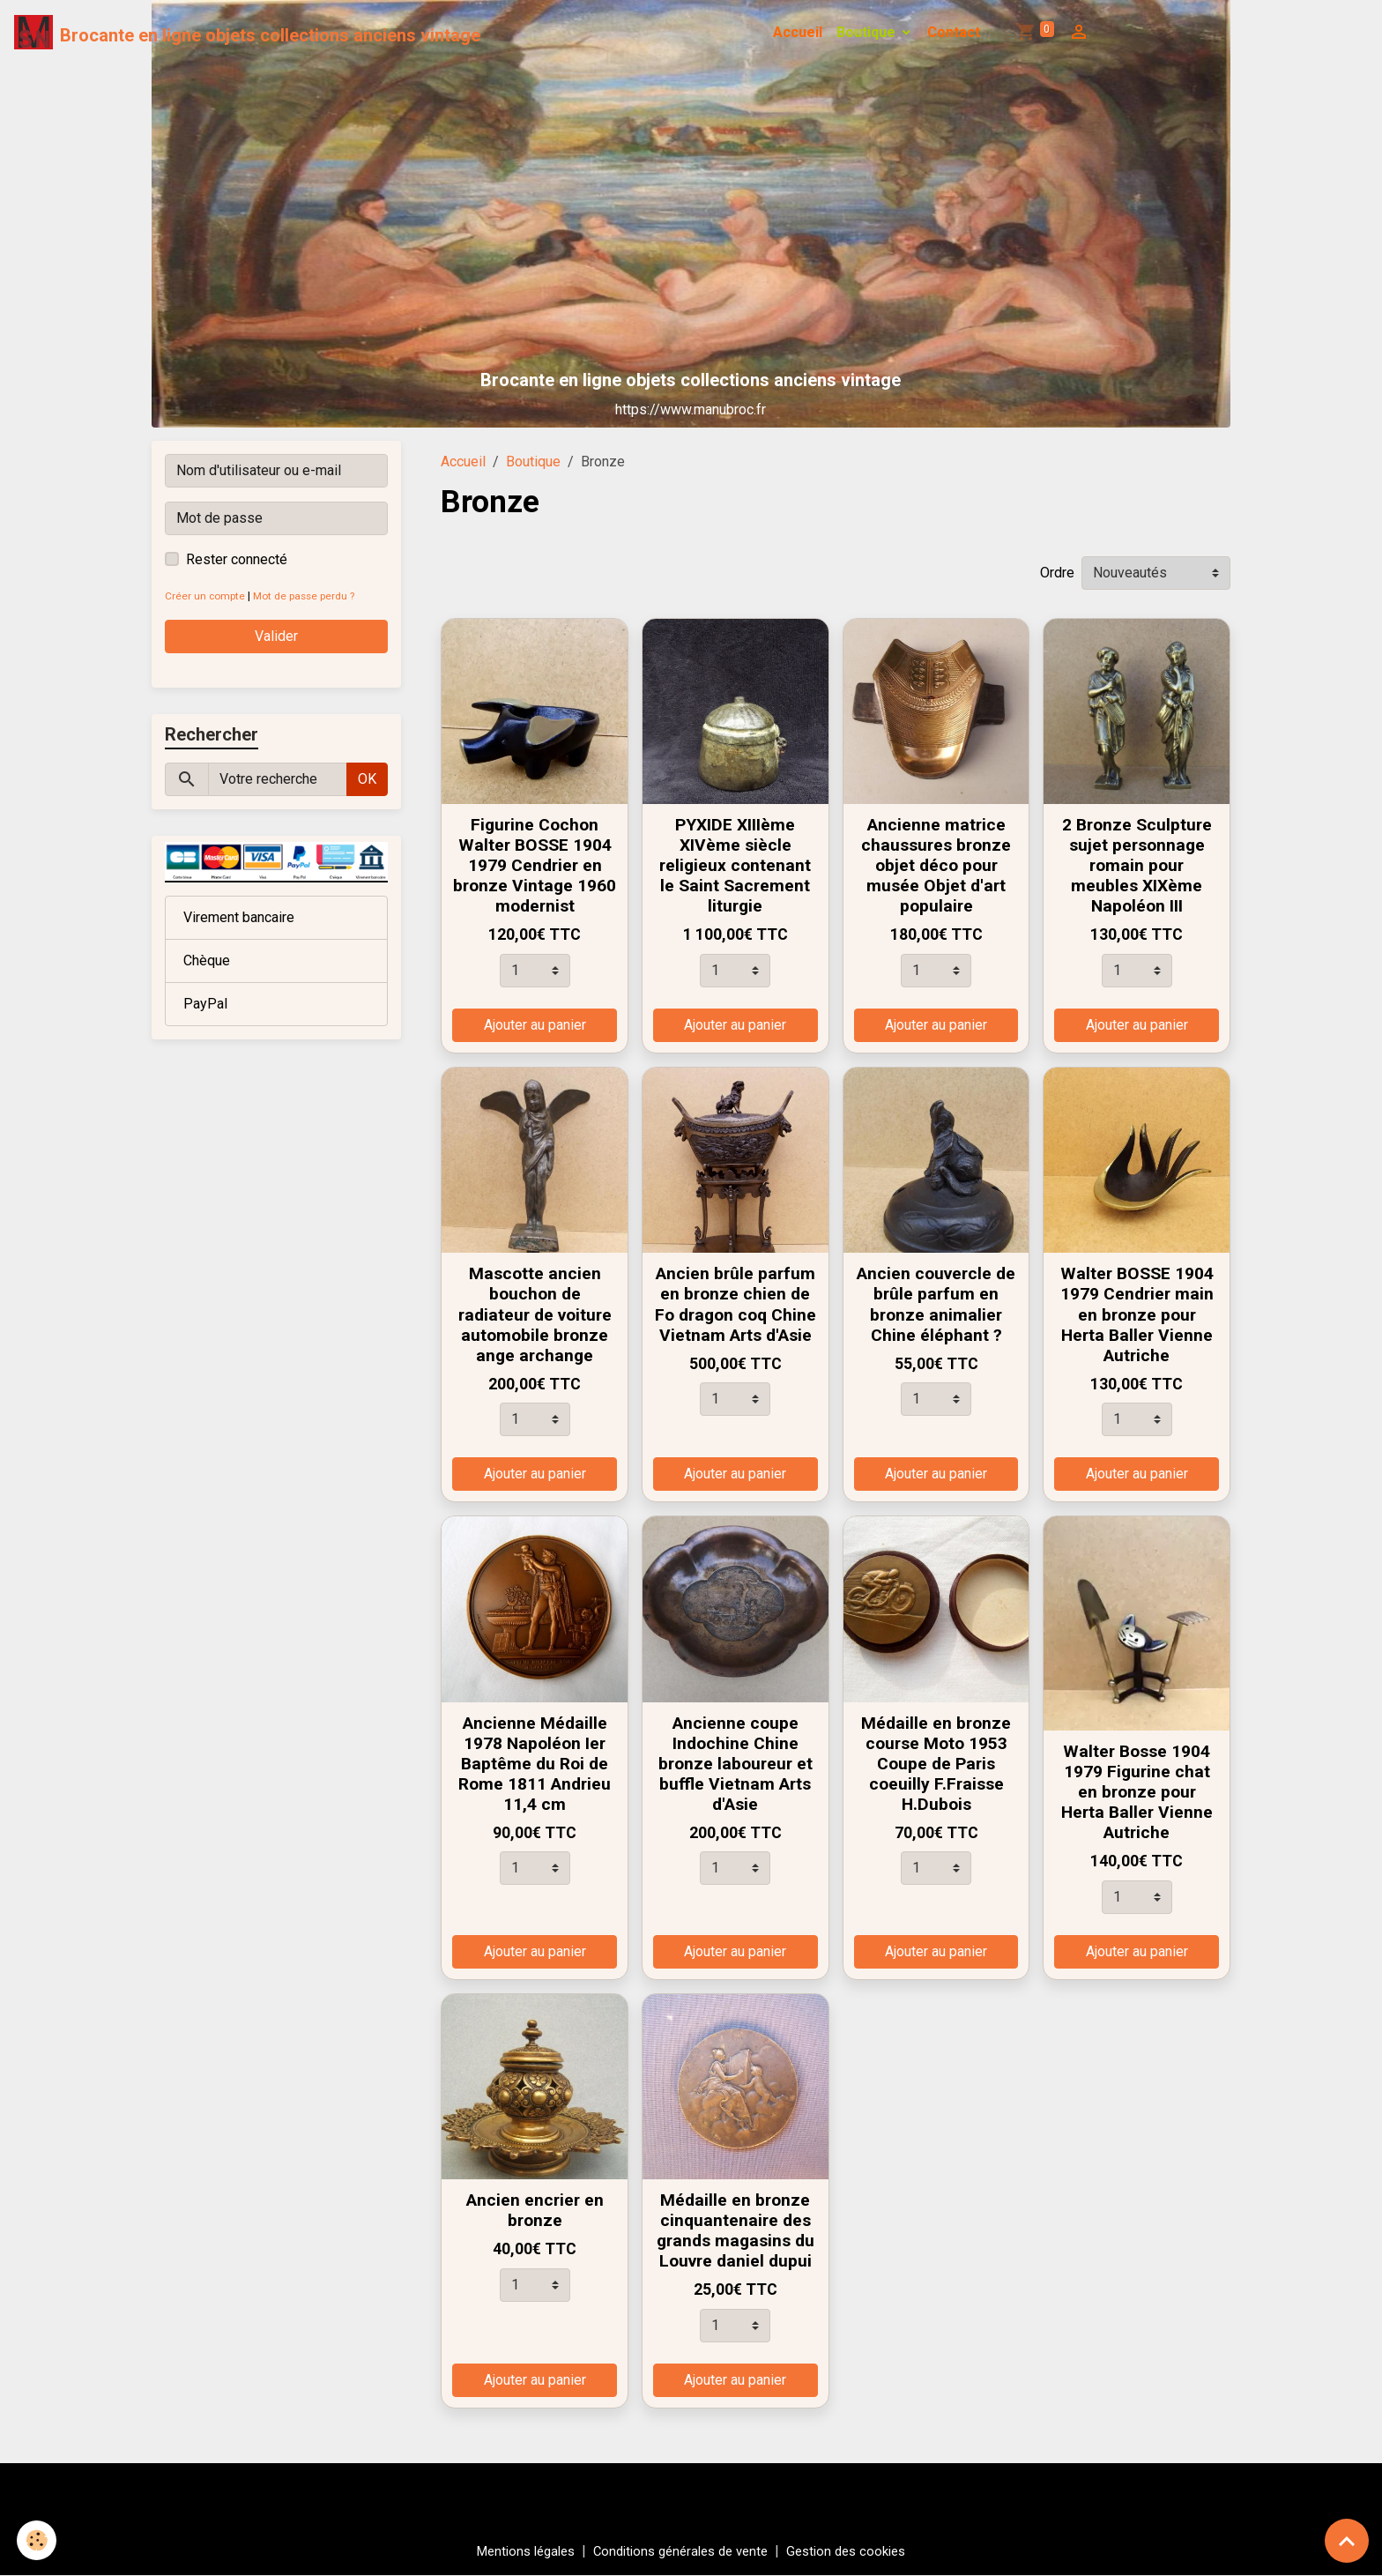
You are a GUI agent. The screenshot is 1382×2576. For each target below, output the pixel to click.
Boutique (867, 32)
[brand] (247, 32)
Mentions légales (514, 2550)
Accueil (797, 32)
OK (367, 779)
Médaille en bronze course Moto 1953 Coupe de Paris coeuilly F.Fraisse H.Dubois (936, 1763)
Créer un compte (207, 595)
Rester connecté (236, 559)
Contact (953, 32)
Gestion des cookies (858, 2550)
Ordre (1057, 572)
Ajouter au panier (535, 1024)
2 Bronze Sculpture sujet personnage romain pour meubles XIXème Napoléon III (1137, 865)
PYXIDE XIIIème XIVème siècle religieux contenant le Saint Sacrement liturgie (735, 865)
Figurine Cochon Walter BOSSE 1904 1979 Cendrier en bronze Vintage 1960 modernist (534, 865)
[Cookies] (37, 2539)
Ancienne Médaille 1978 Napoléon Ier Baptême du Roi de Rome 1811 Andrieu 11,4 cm (534, 1763)
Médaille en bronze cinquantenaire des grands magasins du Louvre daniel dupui (735, 2230)
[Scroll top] (1347, 2541)
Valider (276, 636)
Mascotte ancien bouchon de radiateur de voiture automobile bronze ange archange (535, 1314)
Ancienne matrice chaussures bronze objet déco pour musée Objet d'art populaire (936, 865)
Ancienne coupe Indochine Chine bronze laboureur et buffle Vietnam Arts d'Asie (735, 1763)
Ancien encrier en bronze (535, 2210)
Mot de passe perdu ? (312, 595)
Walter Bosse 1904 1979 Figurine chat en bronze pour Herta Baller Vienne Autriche (1137, 1792)
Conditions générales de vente (681, 2550)
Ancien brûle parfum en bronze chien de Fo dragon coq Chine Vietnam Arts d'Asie (735, 1303)
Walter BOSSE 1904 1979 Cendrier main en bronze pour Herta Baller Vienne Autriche (1137, 1314)
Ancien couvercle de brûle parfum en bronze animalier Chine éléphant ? (936, 1303)
